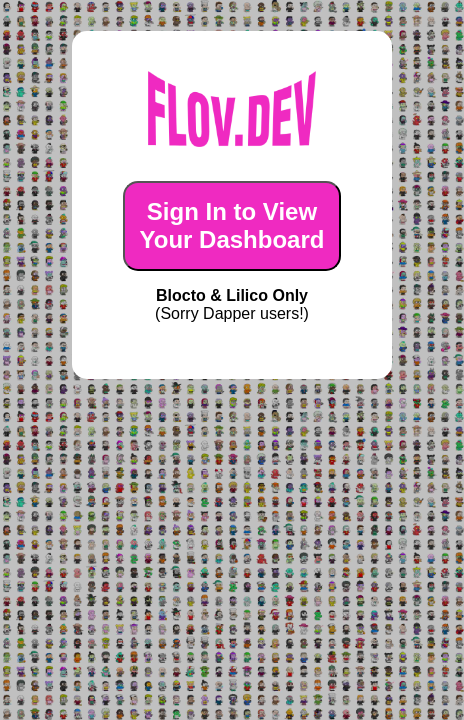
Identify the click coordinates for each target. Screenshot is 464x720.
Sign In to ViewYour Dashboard (232, 225)
